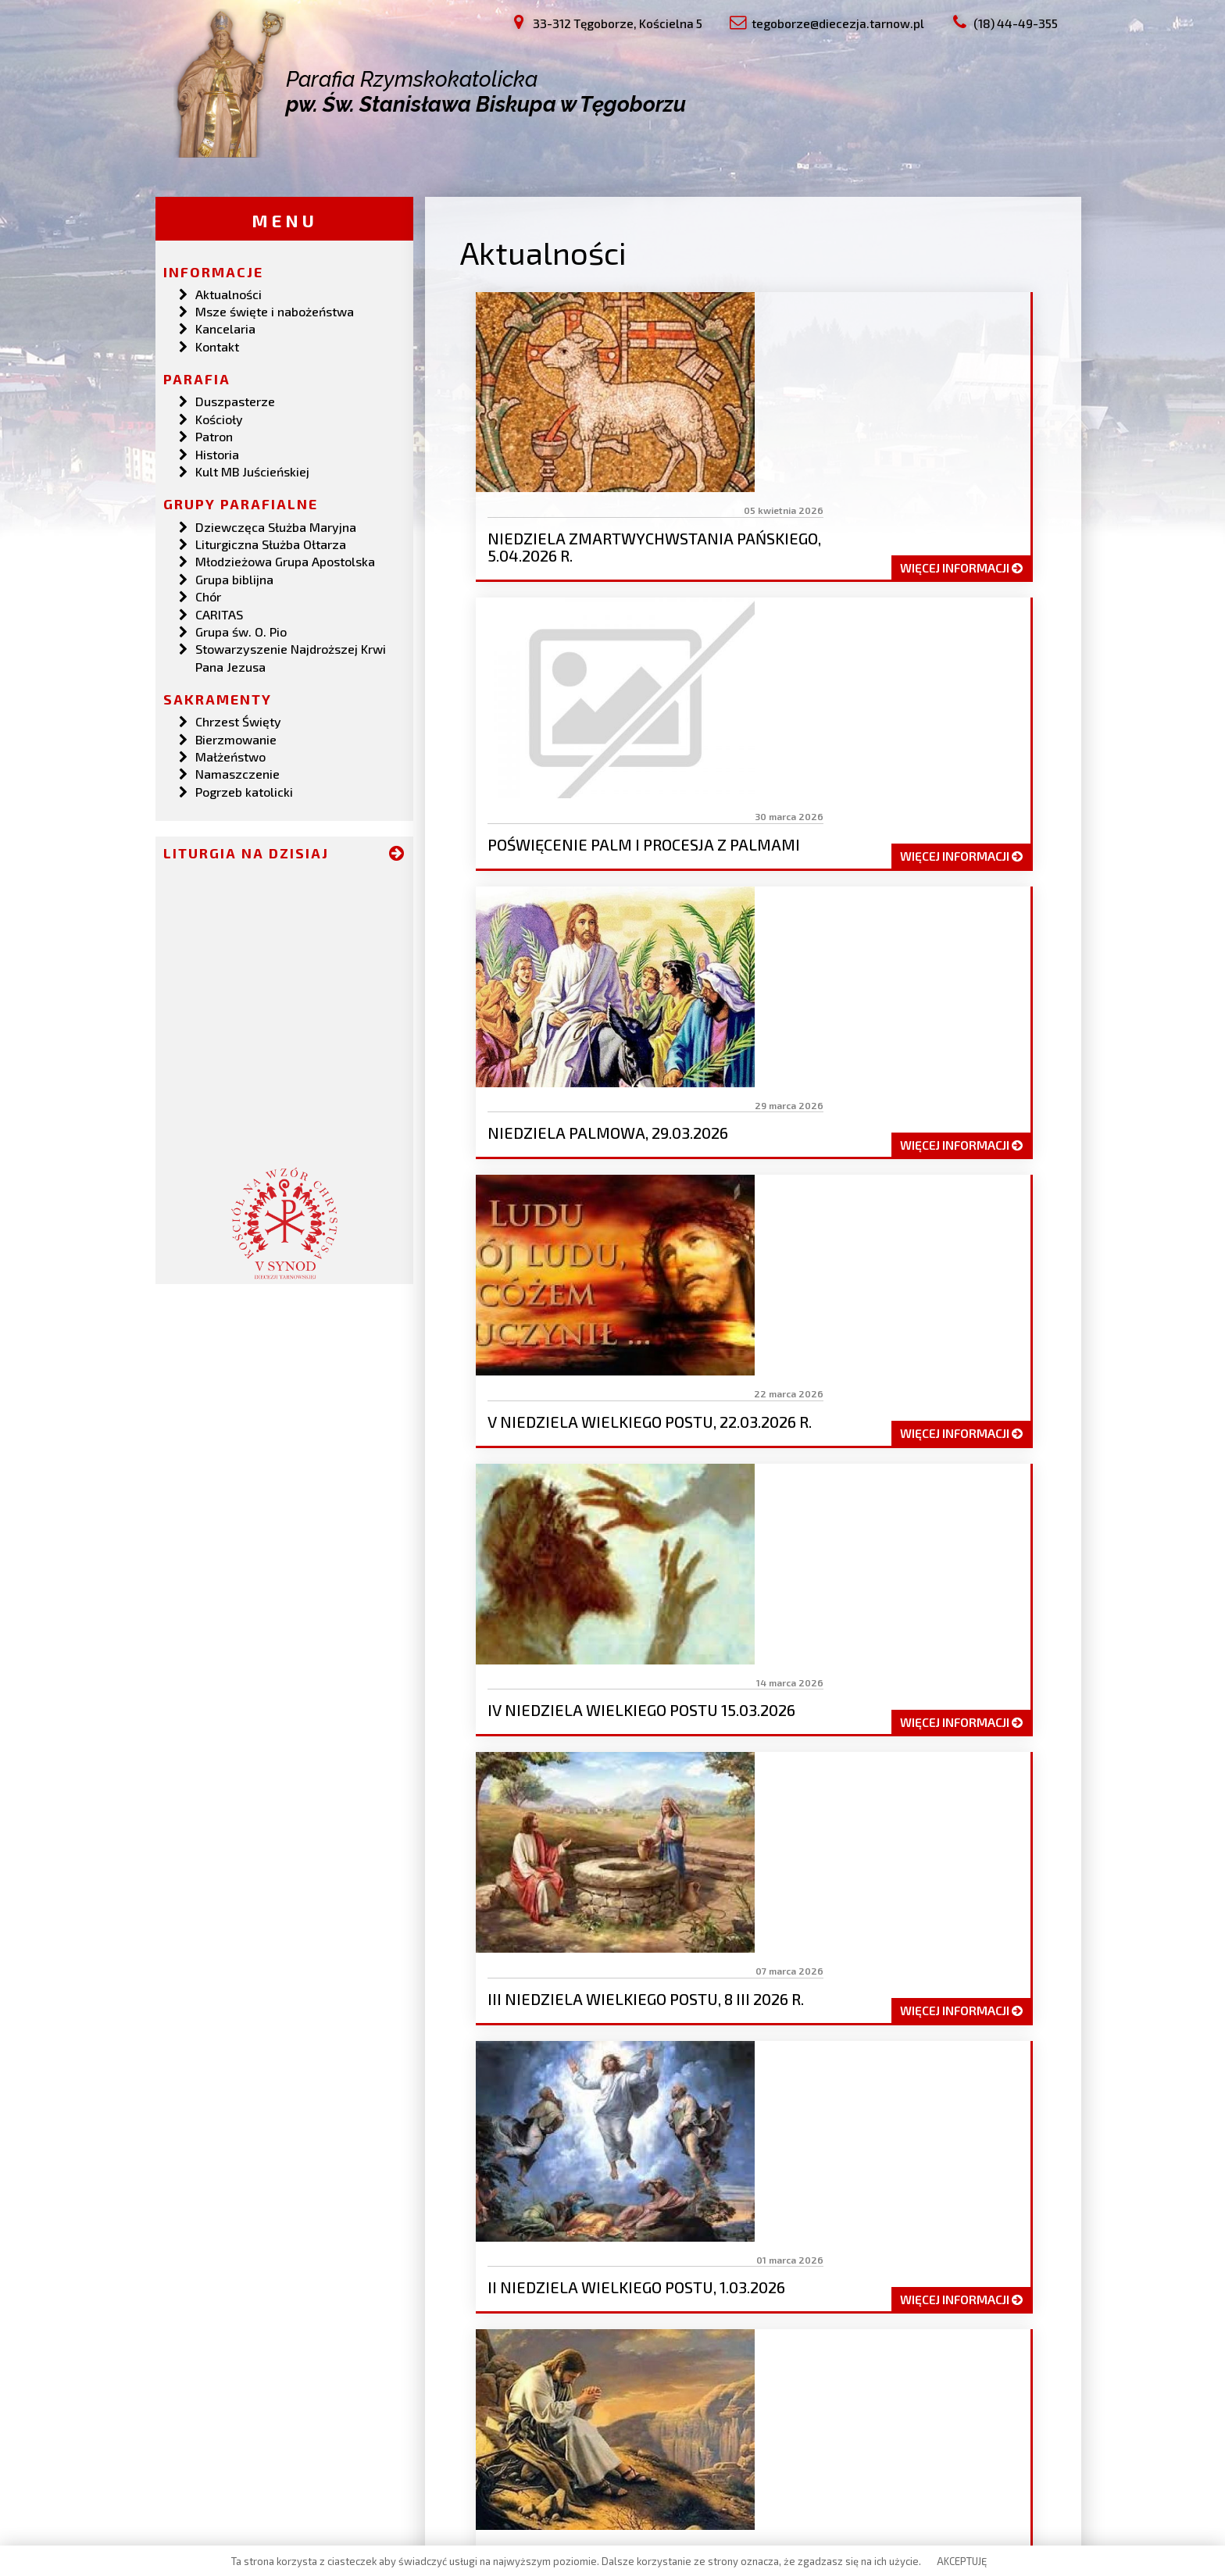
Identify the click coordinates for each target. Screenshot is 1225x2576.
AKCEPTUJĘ (962, 2561)
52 (833, 1682)
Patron (214, 433)
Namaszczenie (237, 771)
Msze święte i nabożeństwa (274, 308)
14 (935, 1591)
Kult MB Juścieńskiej (252, 469)
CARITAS (219, 611)
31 (495, 1651)
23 (729, 1621)
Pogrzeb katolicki (244, 789)
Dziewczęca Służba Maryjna (275, 523)
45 (555, 1682)
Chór (208, 594)
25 (809, 1621)
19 (570, 1621)
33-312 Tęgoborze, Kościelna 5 (293, 2432)
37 (731, 1651)
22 (689, 1621)
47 (635, 1682)
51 (794, 1682)
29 (970, 1621)
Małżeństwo (230, 754)
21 (649, 1621)
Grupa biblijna (234, 576)
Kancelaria (225, 326)
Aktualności (228, 291)
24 (769, 1621)
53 (873, 1682)
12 (859, 1591)
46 (595, 1682)
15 (973, 1591)
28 (930, 1621)
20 (610, 1621)
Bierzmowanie (236, 736)
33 (573, 1651)
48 (675, 1682)
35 (652, 1651)
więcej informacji (960, 416)
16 (1011, 1591)
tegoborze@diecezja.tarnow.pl (293, 2449)
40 (850, 1651)
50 (755, 1682)
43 (969, 1651)
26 (850, 1621)
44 (1009, 1651)
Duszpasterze (235, 398)
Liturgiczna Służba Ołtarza (270, 541)
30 (1010, 1621)
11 (822, 1591)
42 (929, 1651)
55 (952, 1682)
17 (495, 1621)
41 (889, 1651)
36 (691, 1651)
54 (912, 1682)
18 (532, 1621)
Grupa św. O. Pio (241, 629)
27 (890, 1621)
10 (785, 1591)
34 (612, 1651)
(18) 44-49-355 (250, 2467)
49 (715, 1682)
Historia (217, 451)
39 (809, 1651)
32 (534, 1651)
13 (897, 1591)
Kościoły (219, 416)
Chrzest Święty (238, 719)
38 (769, 1651)
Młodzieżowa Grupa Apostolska (285, 558)
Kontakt (217, 344)
